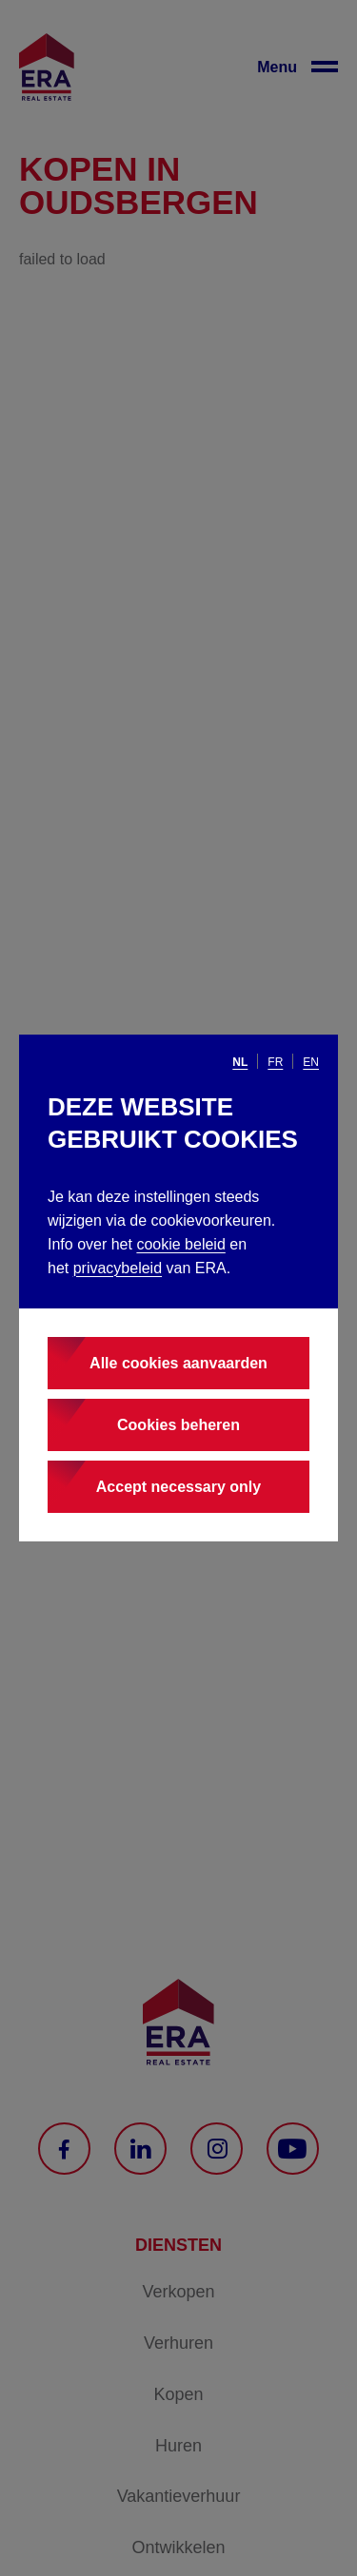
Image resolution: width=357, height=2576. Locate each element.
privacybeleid (117, 1268)
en (311, 1062)
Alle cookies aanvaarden (178, 1363)
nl (240, 1062)
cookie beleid (180, 1244)
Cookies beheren (178, 1425)
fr (275, 1062)
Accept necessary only (178, 1487)
